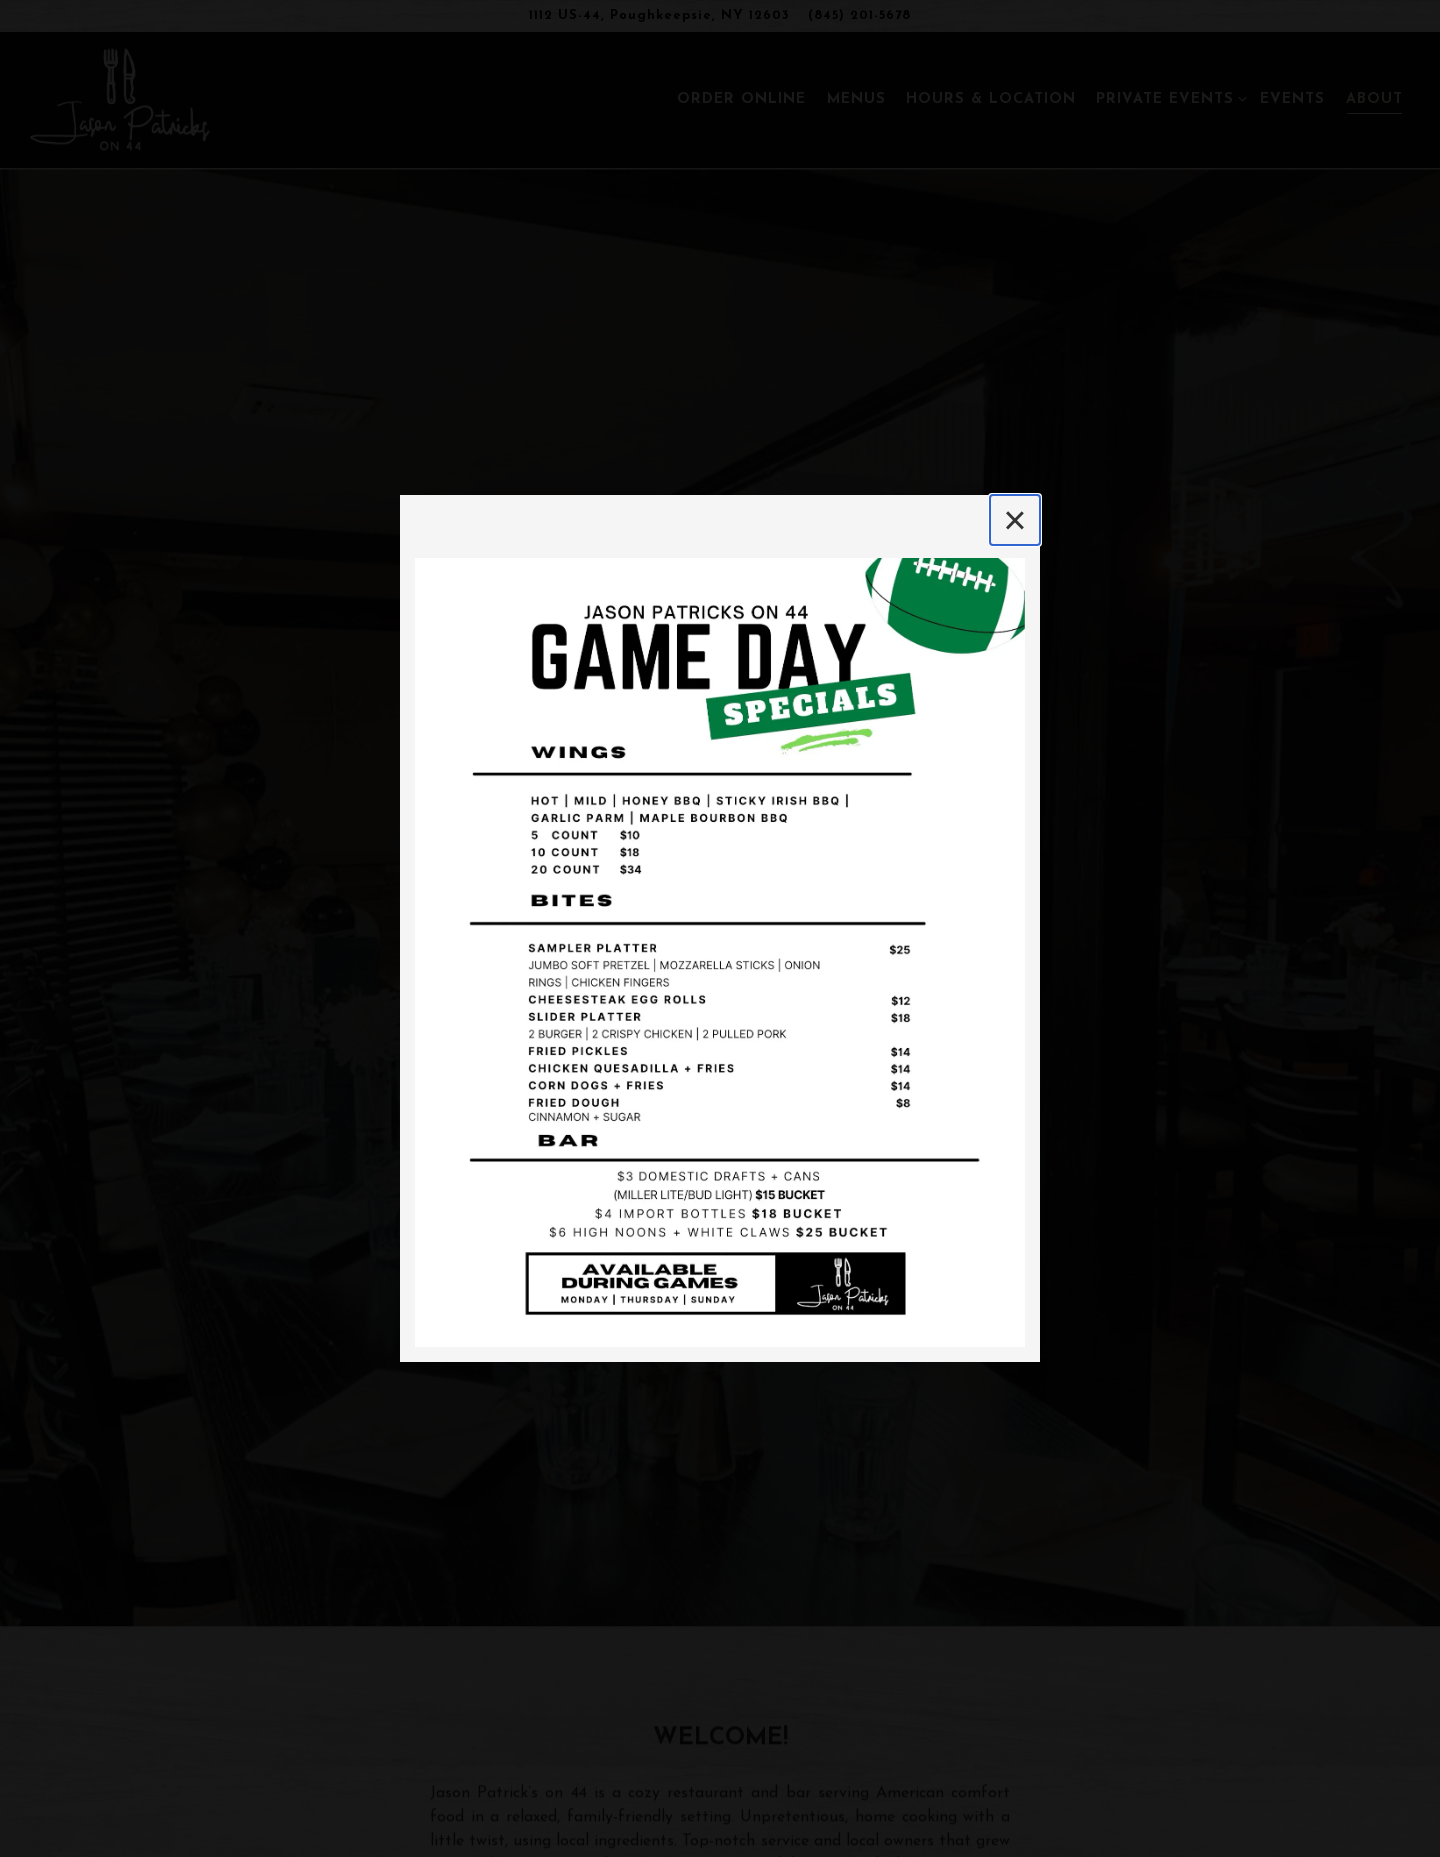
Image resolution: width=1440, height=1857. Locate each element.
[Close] (1015, 520)
